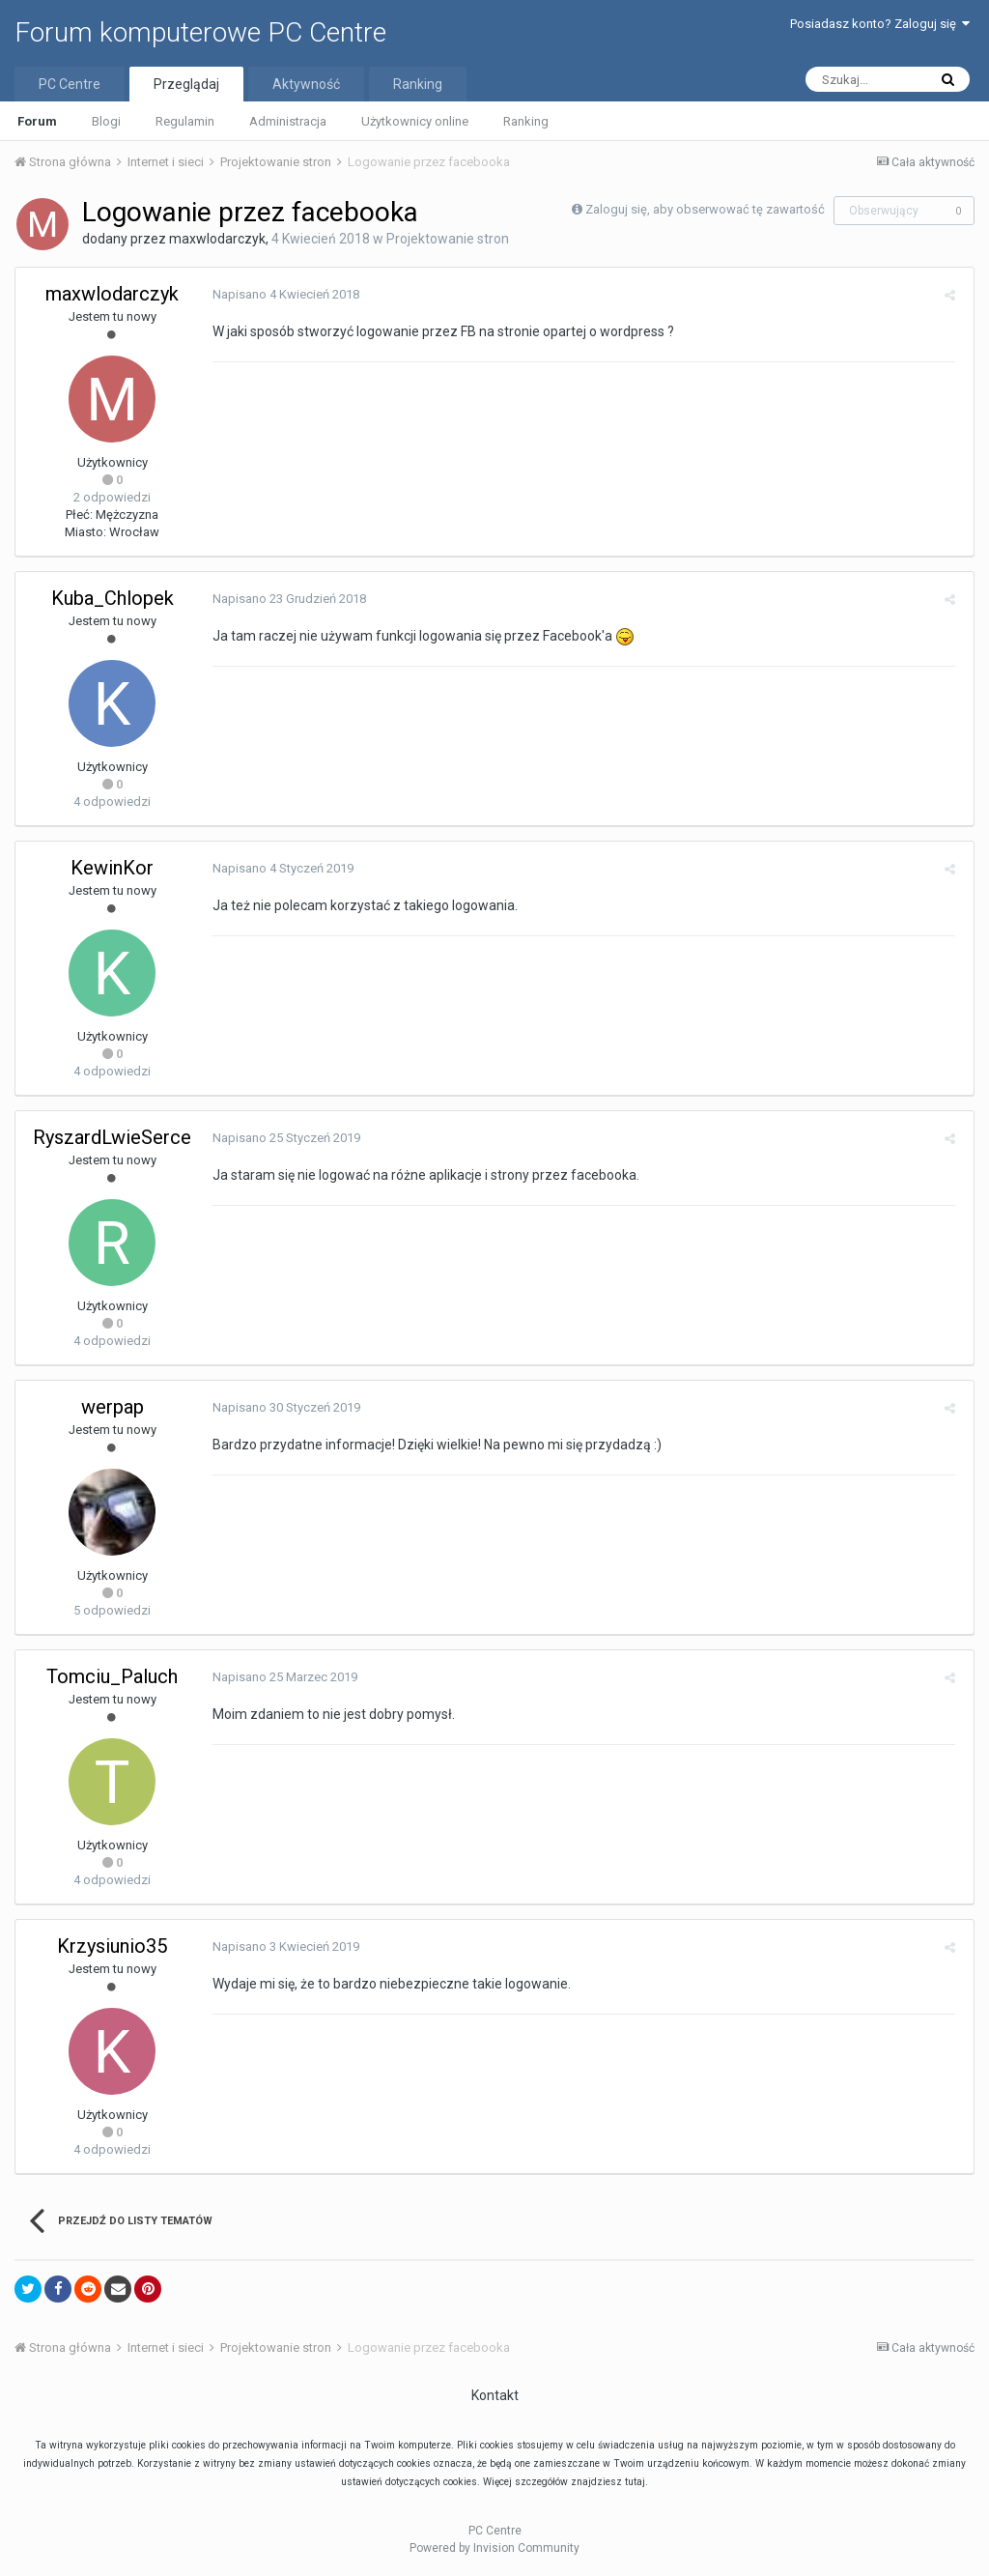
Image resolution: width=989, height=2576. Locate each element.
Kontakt (495, 2395)
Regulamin (184, 121)
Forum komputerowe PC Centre (200, 32)
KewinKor (112, 867)
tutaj (635, 2482)
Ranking (526, 121)
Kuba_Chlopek (112, 598)
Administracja (287, 121)
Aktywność (306, 84)
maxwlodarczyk (217, 238)
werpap (112, 1406)
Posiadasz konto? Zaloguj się (880, 23)
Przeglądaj (186, 84)
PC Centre (69, 84)
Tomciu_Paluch (112, 1676)
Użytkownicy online (414, 121)
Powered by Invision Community (494, 2548)
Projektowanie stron (447, 238)
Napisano (282, 294)
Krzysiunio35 (112, 1946)
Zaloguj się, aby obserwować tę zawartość (705, 209)
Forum (37, 121)
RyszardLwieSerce (112, 1137)
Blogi (106, 121)
